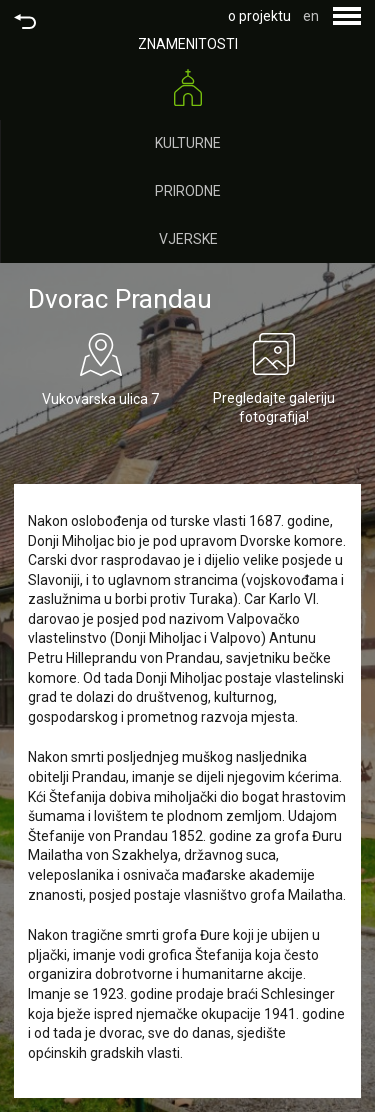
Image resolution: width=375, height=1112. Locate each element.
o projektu (259, 16)
